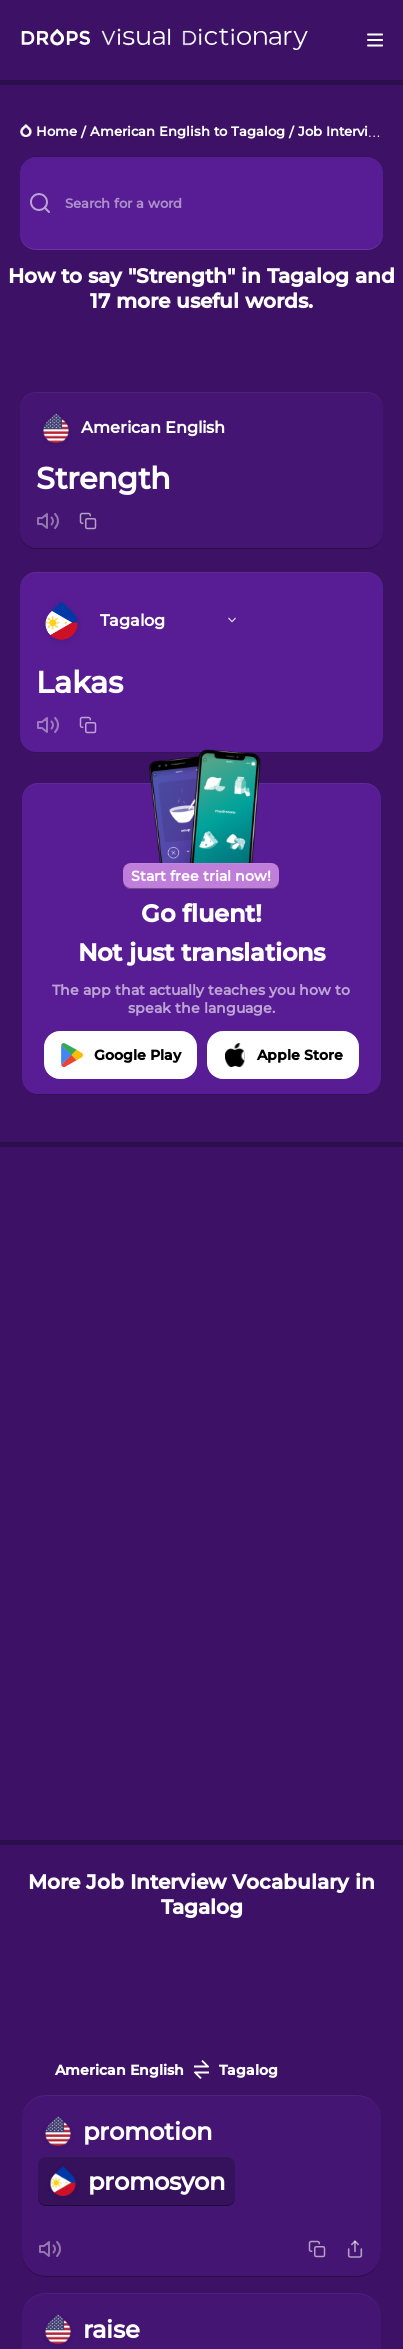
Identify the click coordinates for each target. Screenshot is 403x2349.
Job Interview (343, 132)
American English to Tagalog (187, 132)
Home (56, 132)
